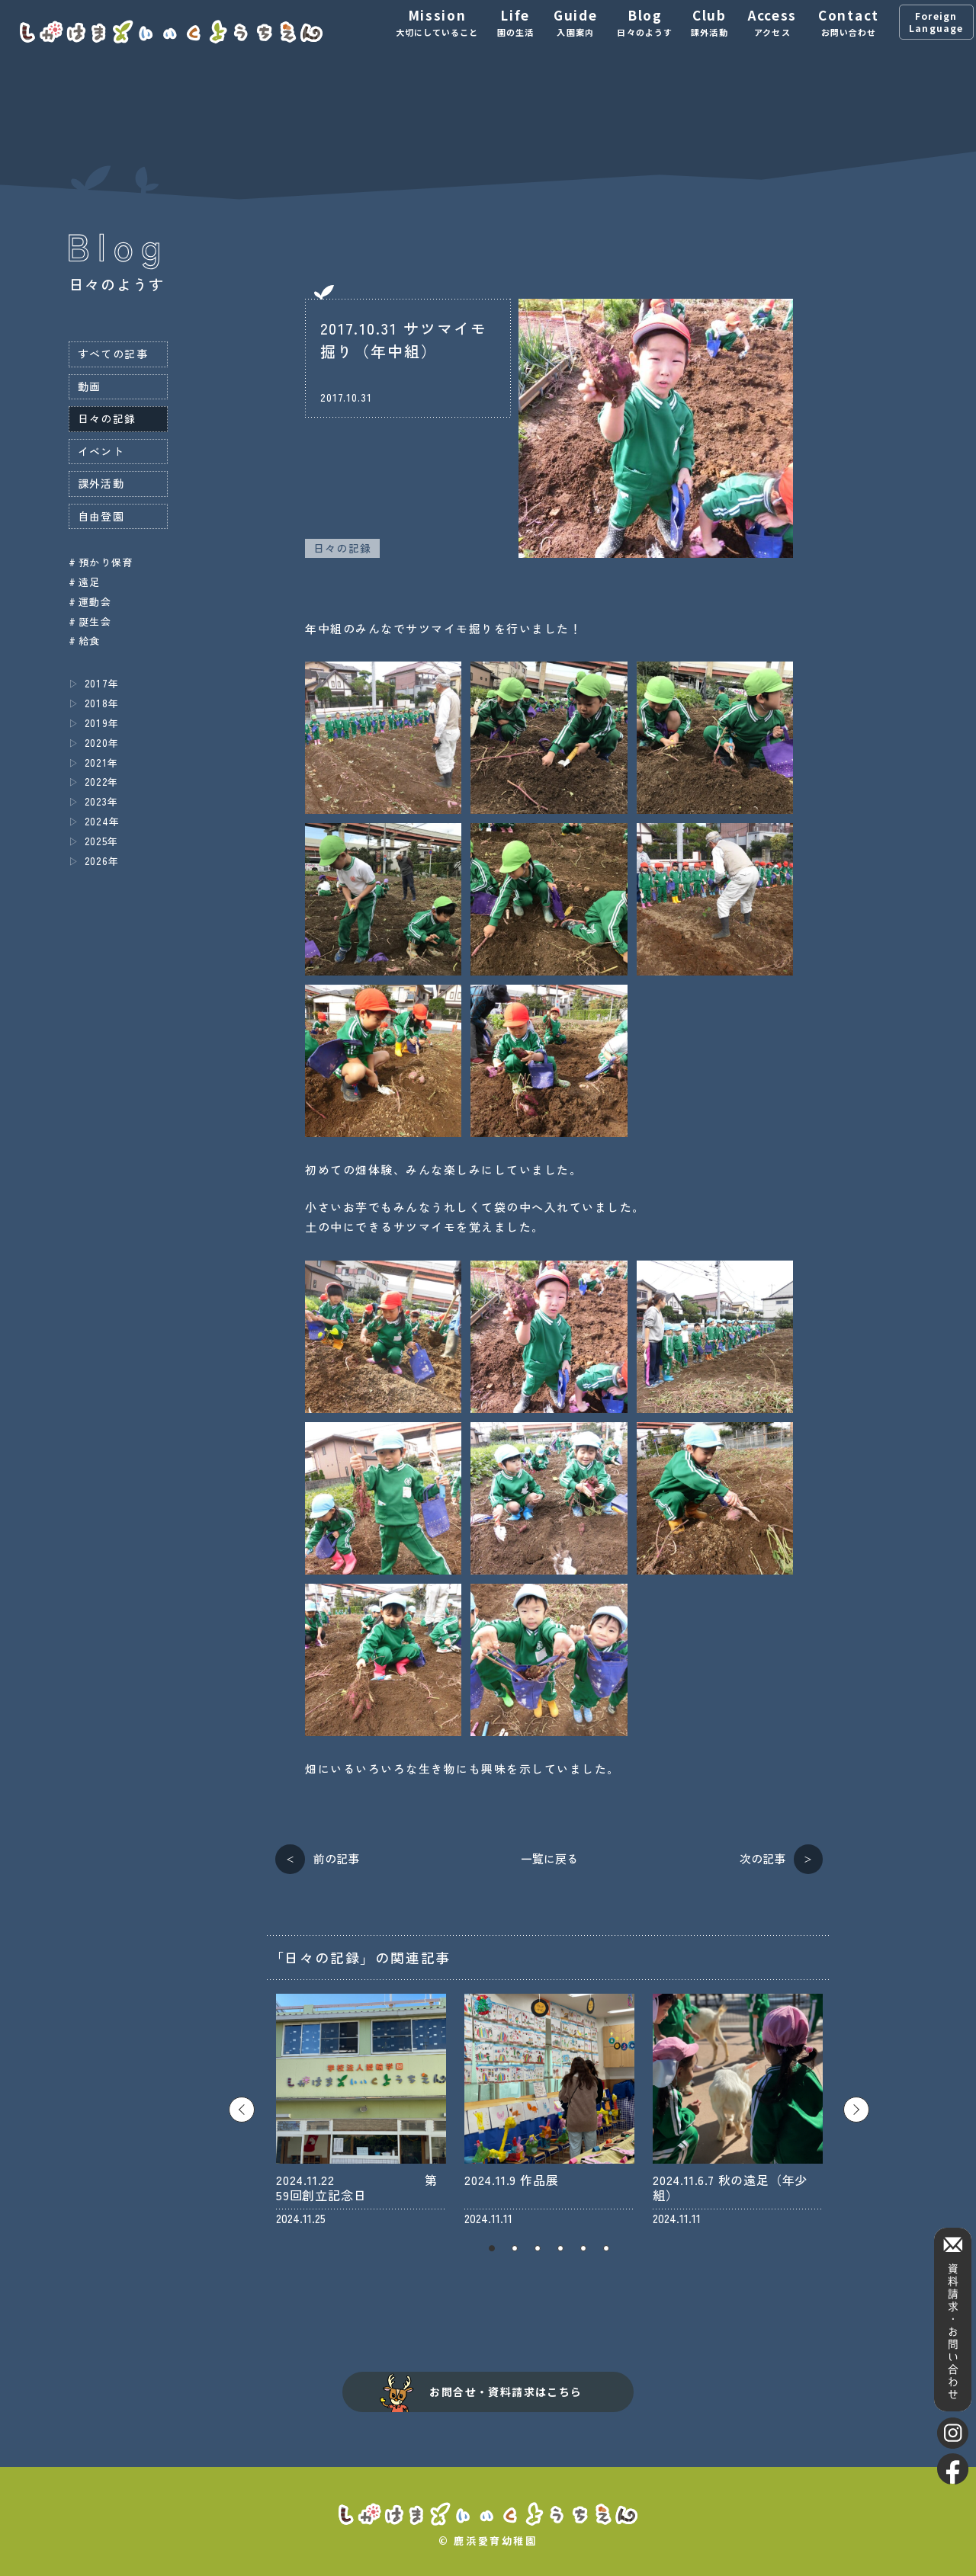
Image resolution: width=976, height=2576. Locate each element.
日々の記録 (342, 548)
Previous (242, 2110)
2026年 (102, 861)
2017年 (102, 683)
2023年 (102, 801)
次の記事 (762, 1858)
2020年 (102, 742)
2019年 (102, 723)
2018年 (102, 703)
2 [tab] (514, 2248)
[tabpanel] (361, 2109)
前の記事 (336, 1858)
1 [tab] (491, 2248)
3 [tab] (537, 2248)
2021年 (102, 762)
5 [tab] (583, 2248)
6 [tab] (606, 2248)
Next (856, 2110)
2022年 (102, 781)
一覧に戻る (549, 1858)
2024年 (102, 821)
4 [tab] (560, 2248)
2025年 (102, 841)
